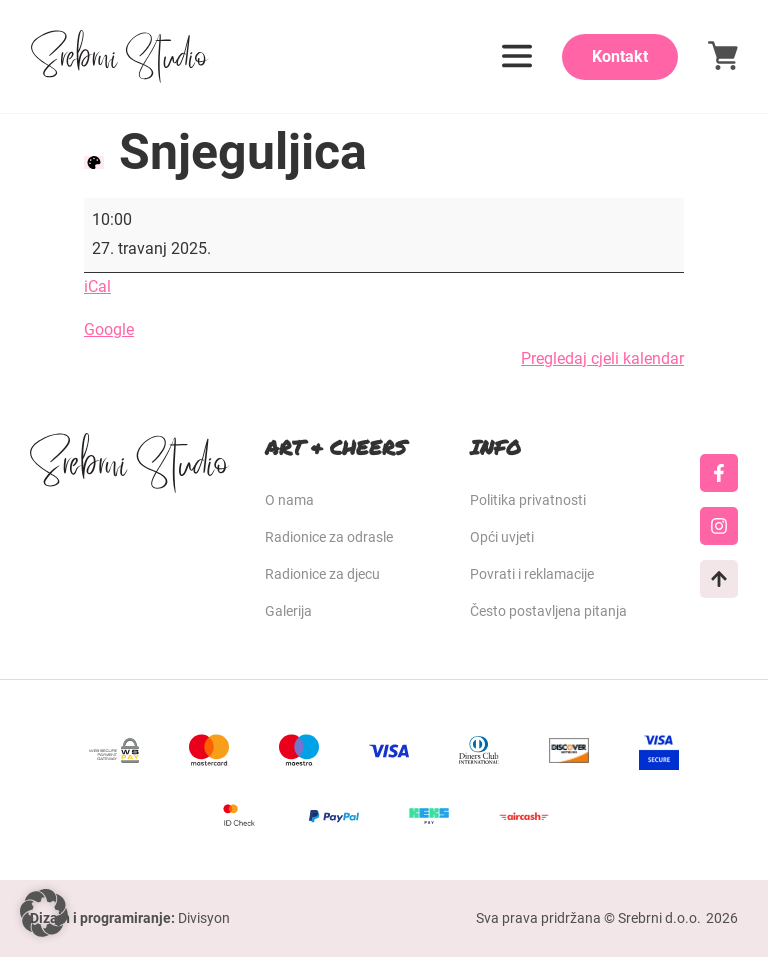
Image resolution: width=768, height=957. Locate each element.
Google (109, 329)
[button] (44, 913)
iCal (97, 286)
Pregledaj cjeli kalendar (602, 358)
